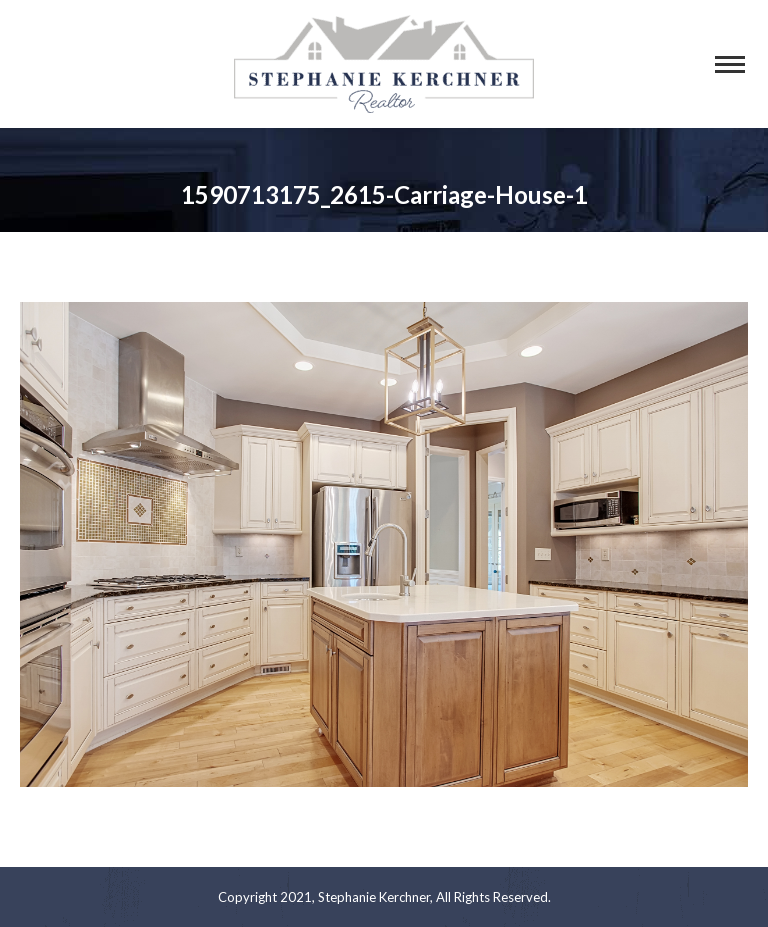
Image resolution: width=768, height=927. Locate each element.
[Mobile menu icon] (730, 64)
